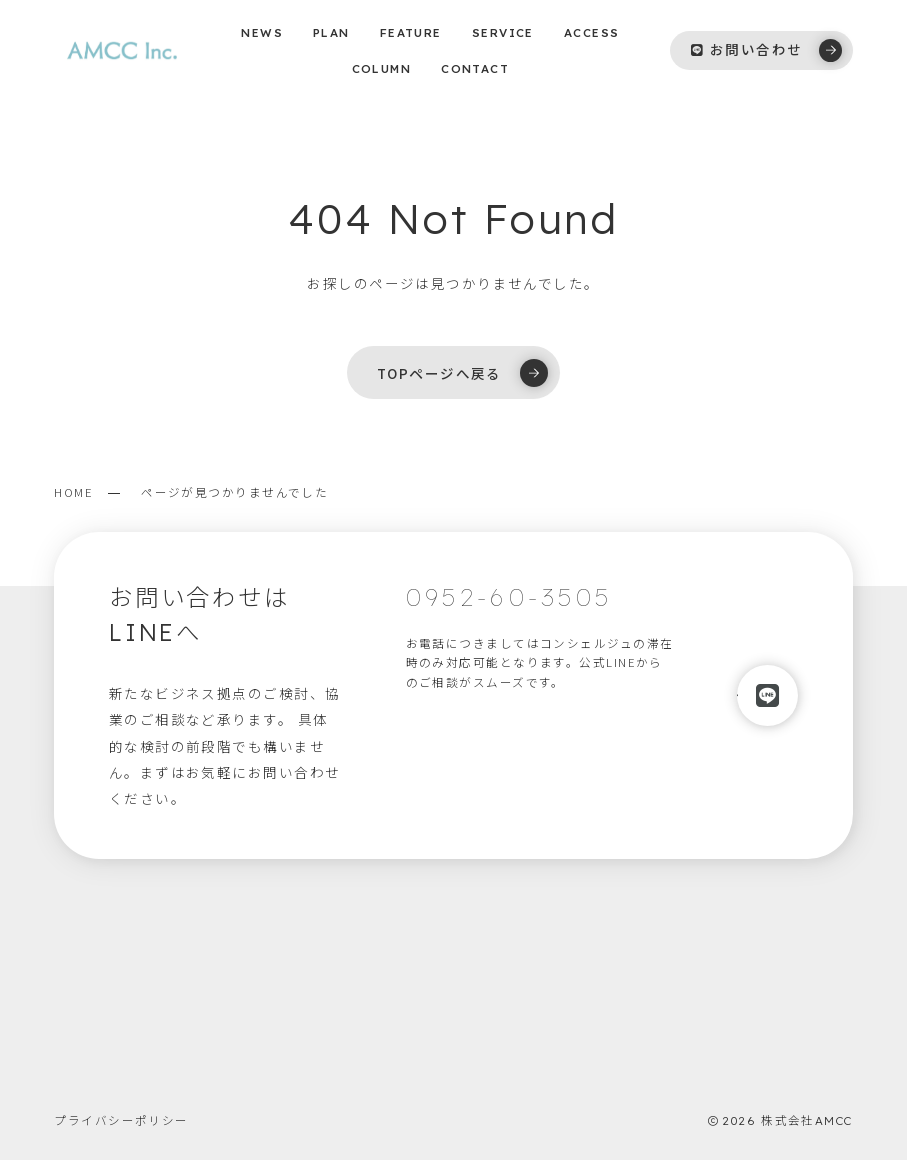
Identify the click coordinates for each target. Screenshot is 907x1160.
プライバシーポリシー (121, 1120)
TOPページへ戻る (462, 373)
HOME (73, 492)
